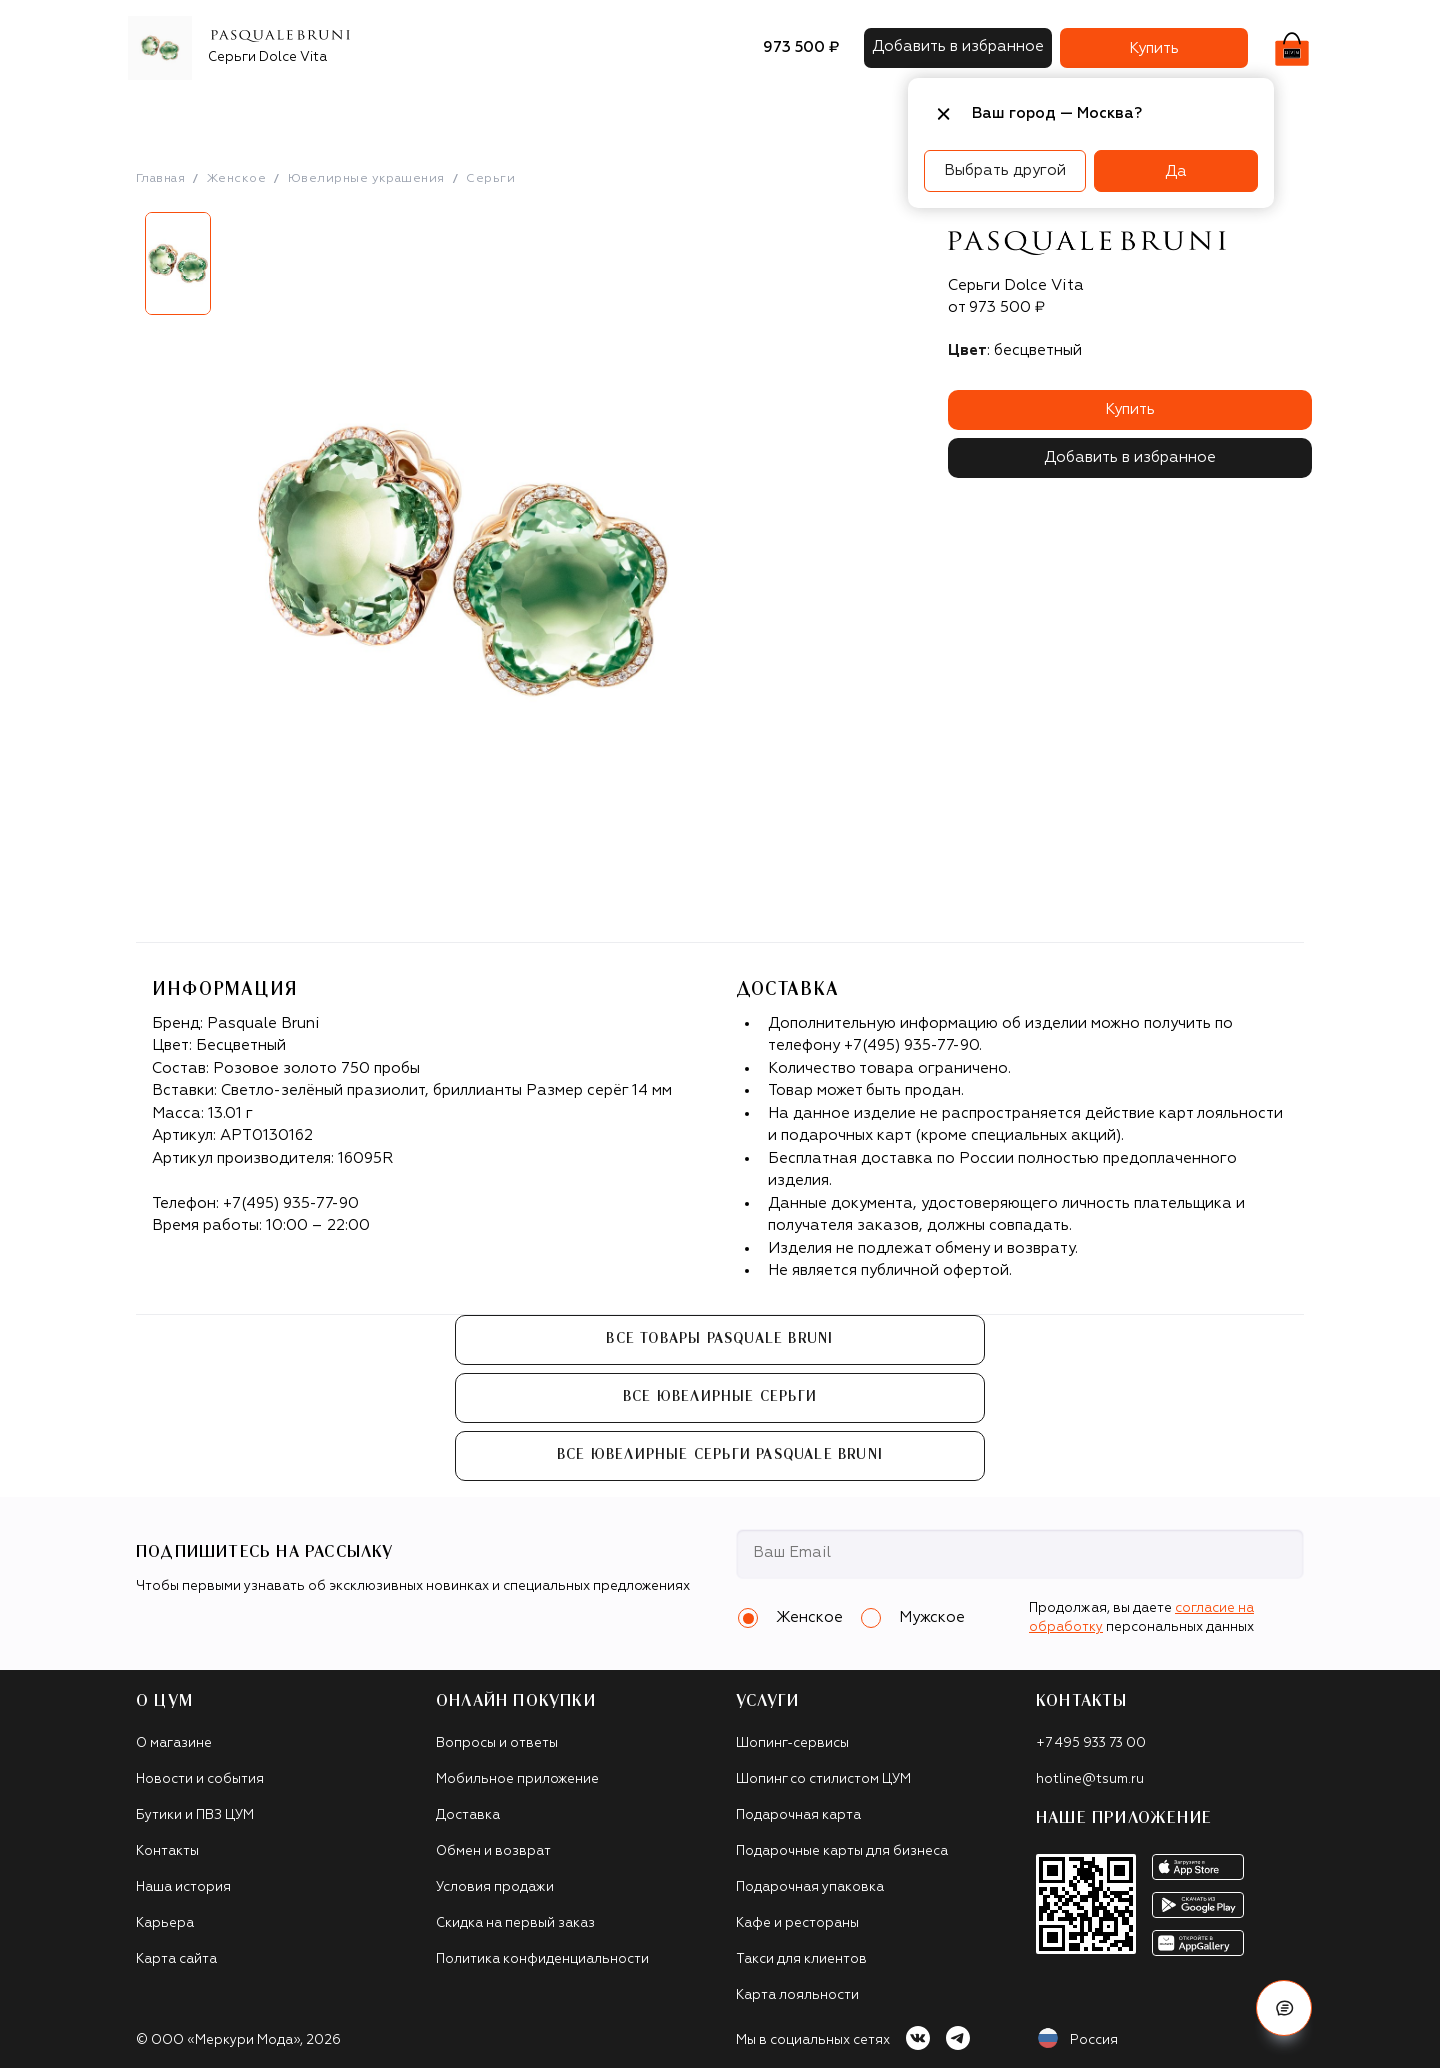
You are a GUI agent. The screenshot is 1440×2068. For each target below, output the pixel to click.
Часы (810, 114)
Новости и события (200, 1779)
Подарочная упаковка (810, 1887)
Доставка (468, 1815)
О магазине (174, 1743)
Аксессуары (558, 114)
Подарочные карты (696, 114)
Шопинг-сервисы (792, 1743)
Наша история (183, 1887)
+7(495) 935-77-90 (291, 1203)
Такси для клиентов (801, 1959)
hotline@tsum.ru (1090, 1779)
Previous (121, 271)
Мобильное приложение (517, 1779)
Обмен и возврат (493, 1851)
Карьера (165, 1923)
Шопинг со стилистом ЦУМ (823, 1779)
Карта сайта (176, 1959)
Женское (236, 179)
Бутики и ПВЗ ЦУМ (195, 1815)
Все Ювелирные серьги (720, 1397)
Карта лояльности (797, 1995)
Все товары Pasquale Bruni (719, 1339)
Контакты (167, 1851)
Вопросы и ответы (497, 1743)
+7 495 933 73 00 (1091, 1743)
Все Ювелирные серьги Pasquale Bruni (720, 1455)
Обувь (404, 114)
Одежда (330, 114)
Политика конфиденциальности (542, 1959)
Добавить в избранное (1130, 457)
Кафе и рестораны (797, 1923)
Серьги (490, 179)
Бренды (250, 114)
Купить (1130, 409)
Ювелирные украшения (366, 179)
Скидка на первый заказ (515, 1923)
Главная (160, 179)
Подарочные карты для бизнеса (842, 1851)
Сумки (470, 114)
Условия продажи (495, 1887)
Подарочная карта (798, 1815)
